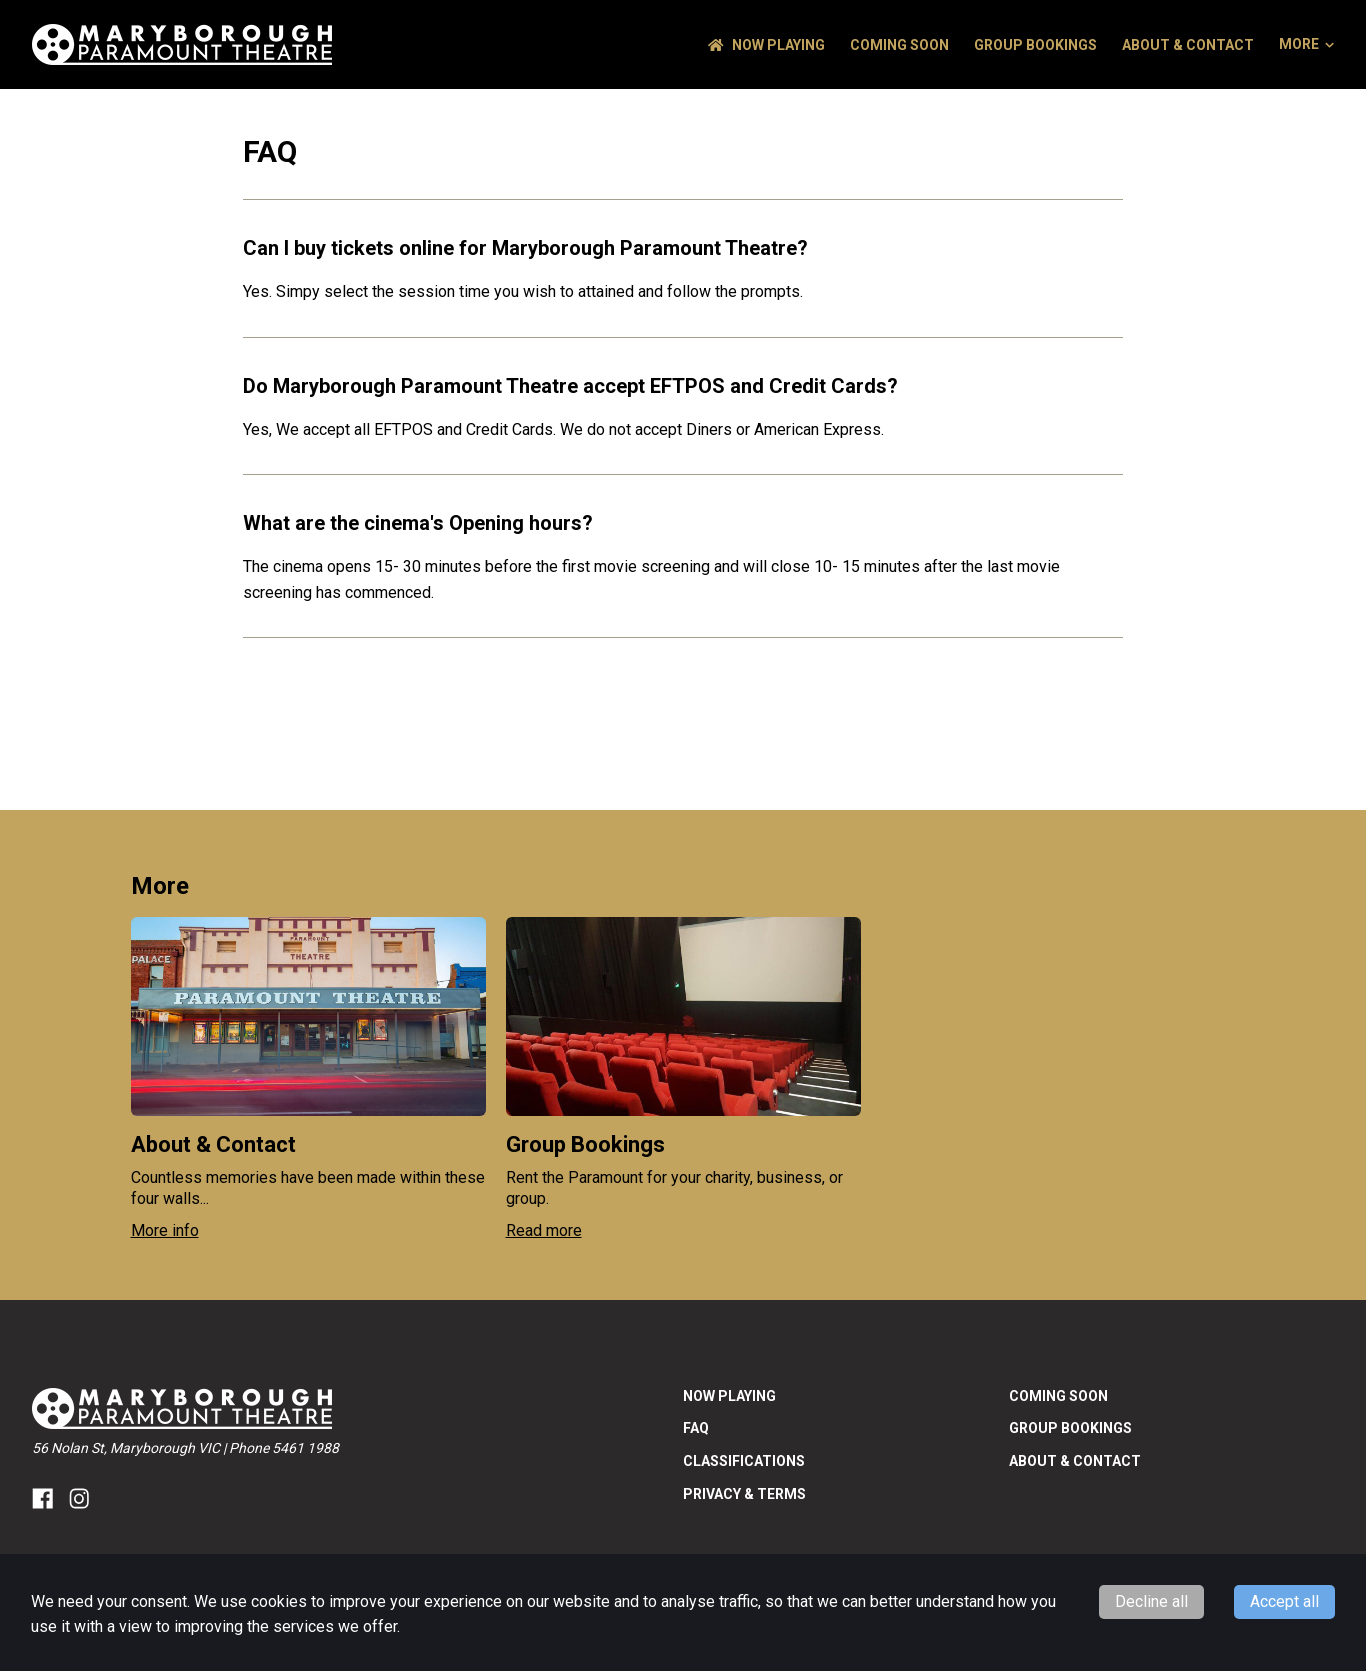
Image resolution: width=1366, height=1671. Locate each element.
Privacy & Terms (744, 1494)
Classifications (744, 1461)
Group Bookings (1035, 45)
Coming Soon (899, 45)
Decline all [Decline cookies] (1151, 1601)
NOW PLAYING (766, 45)
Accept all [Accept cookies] (1284, 1601)
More (1306, 44)
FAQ (696, 1428)
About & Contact (1188, 45)
